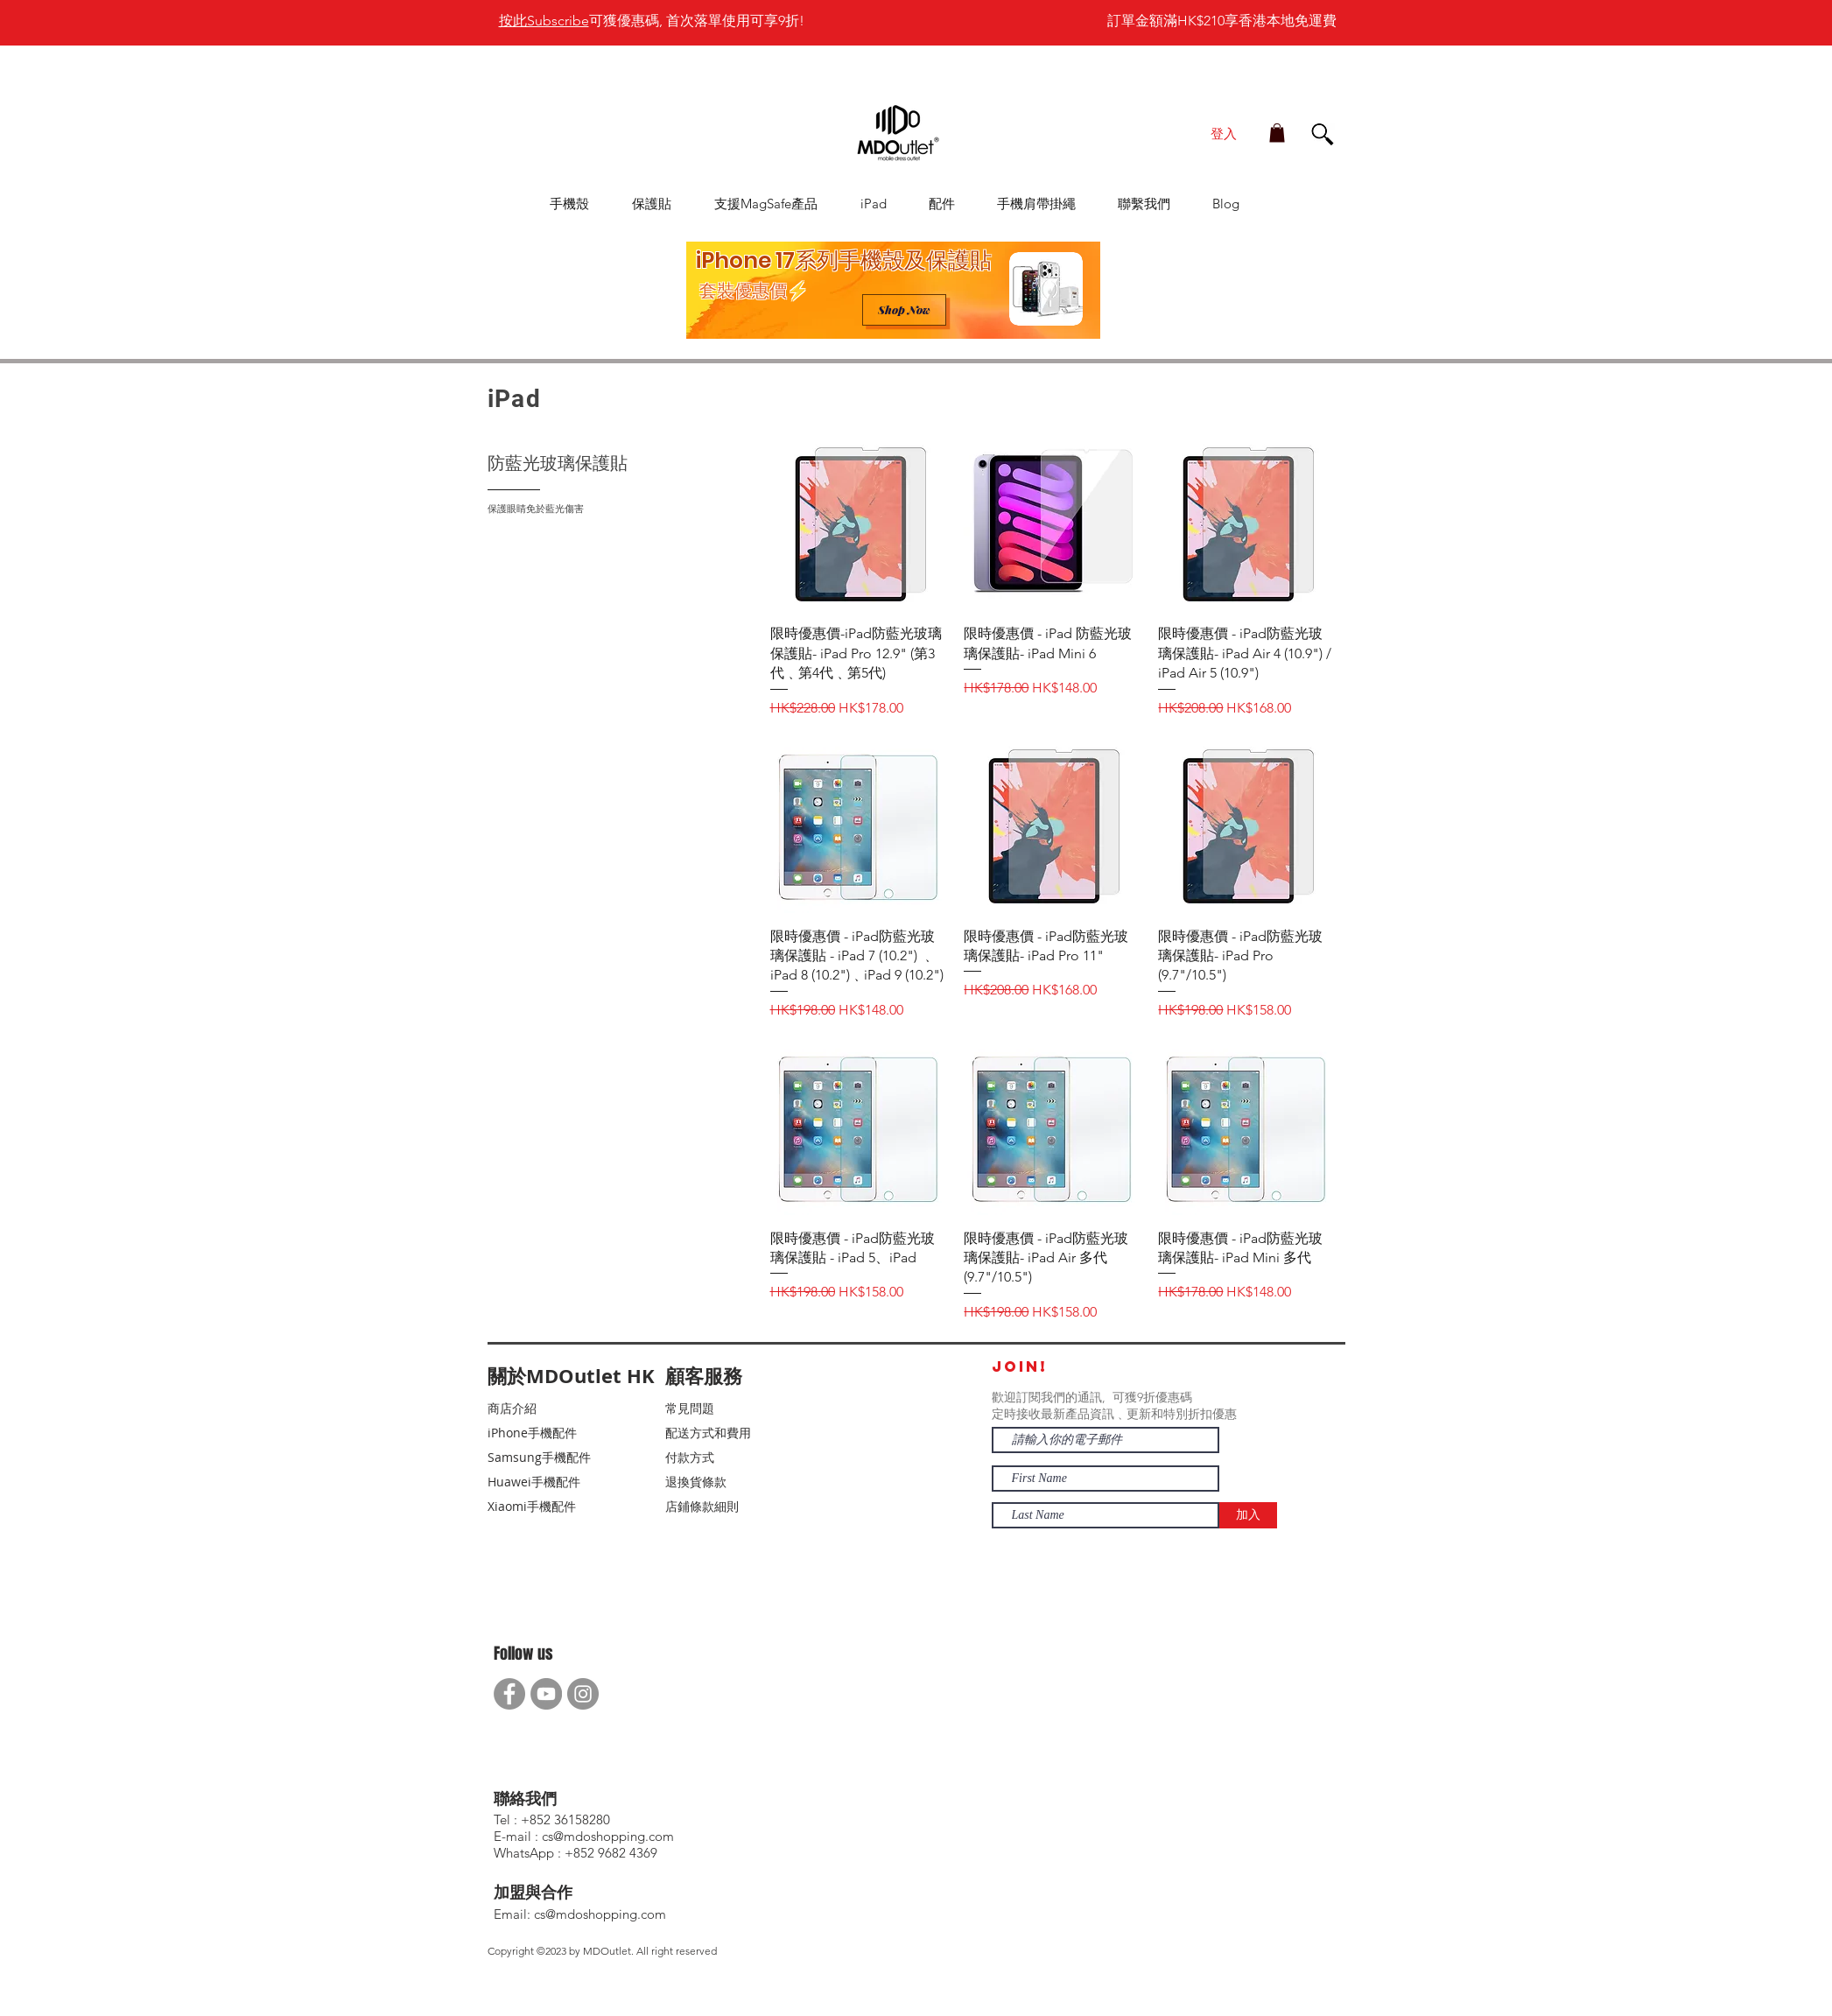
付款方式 (689, 1457)
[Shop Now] (904, 310)
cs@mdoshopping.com (600, 1914)
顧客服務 (703, 1375)
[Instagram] (583, 1694)
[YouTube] (546, 1694)
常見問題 (689, 1408)
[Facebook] (509, 1694)
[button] (1277, 133)
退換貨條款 (695, 1481)
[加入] (1248, 1515)
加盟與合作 (533, 1892)
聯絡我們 (525, 1799)
